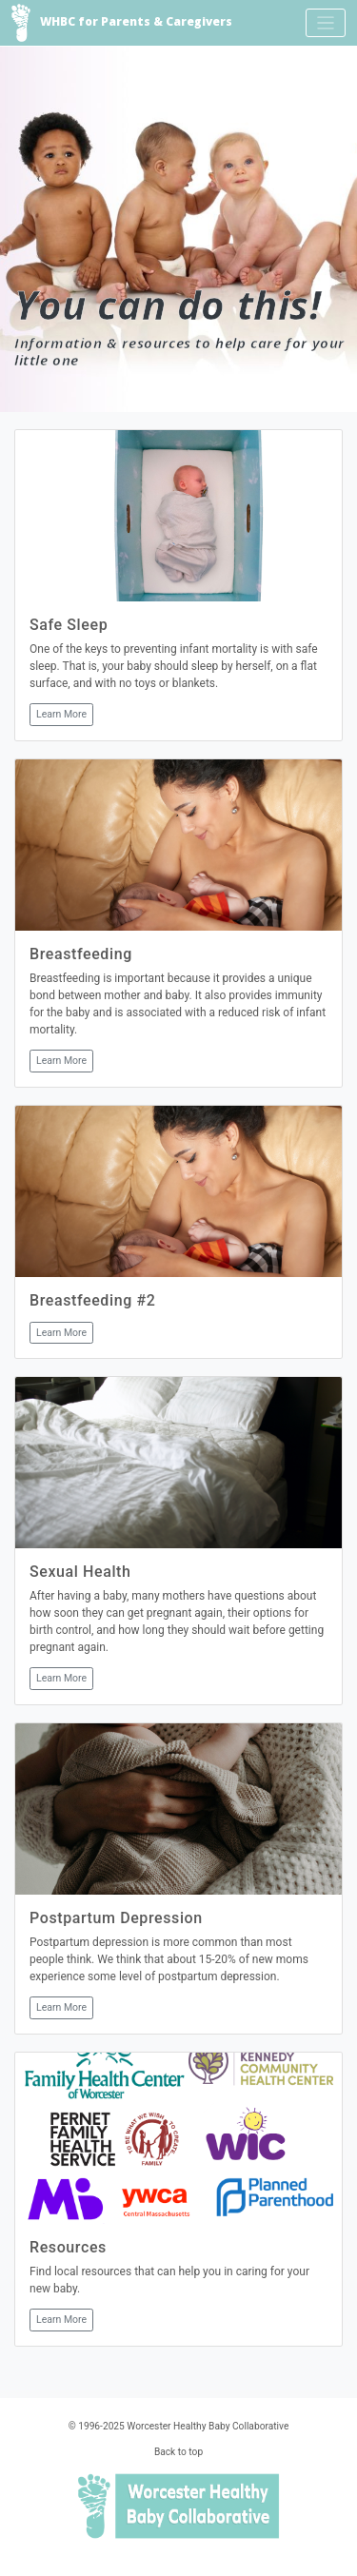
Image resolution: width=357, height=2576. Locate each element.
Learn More (61, 714)
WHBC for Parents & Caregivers (121, 23)
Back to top (178, 2452)
